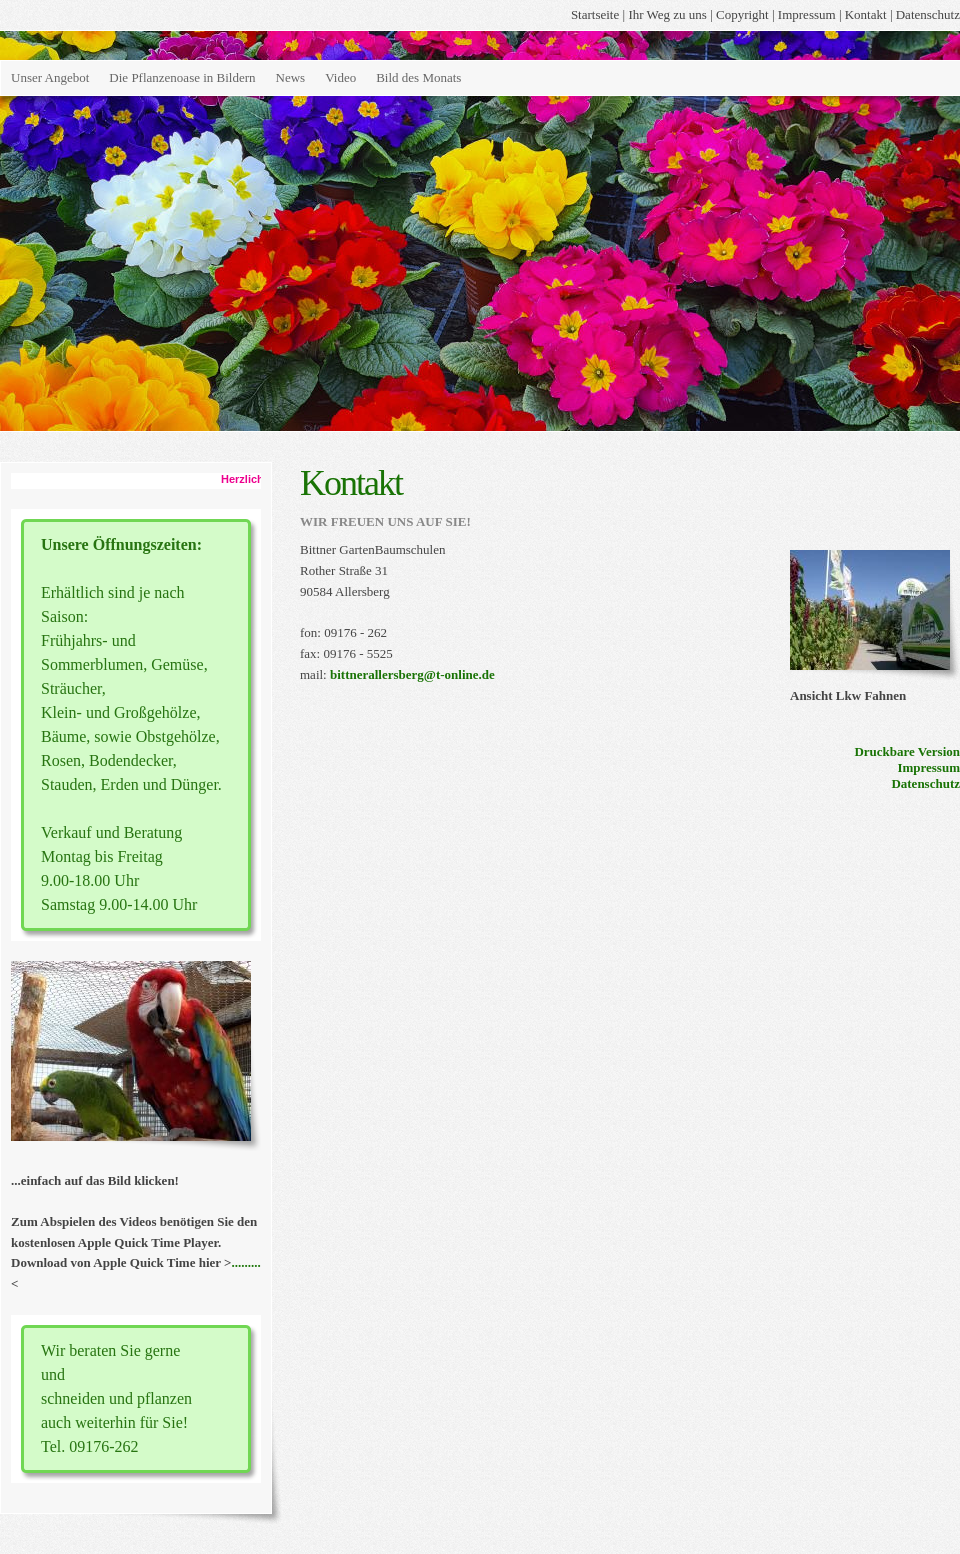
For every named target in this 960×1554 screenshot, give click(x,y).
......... (246, 1262)
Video (340, 77)
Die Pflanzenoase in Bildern (182, 77)
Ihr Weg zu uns (667, 14)
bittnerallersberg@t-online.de (412, 674)
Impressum (807, 14)
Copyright (742, 14)
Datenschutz (928, 14)
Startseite (595, 14)
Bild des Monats (418, 77)
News (291, 77)
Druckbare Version (907, 751)
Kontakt (866, 14)
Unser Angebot (50, 77)
